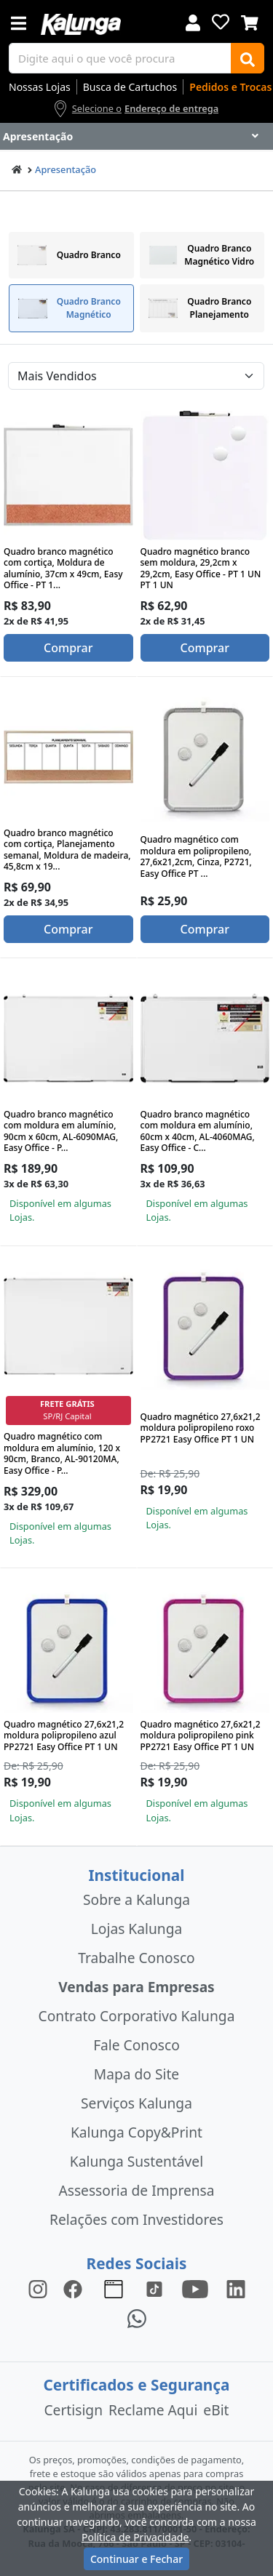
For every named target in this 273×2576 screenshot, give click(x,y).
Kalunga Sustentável (136, 2161)
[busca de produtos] (120, 58)
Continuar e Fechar (136, 2559)
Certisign (73, 2410)
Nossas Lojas (40, 87)
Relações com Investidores (136, 2219)
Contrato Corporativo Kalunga (137, 2016)
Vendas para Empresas (136, 1987)
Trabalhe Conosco (136, 1957)
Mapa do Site (136, 2074)
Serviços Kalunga (136, 2103)
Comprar (68, 648)
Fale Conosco (136, 2045)
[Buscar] (247, 58)
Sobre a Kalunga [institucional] (136, 1899)
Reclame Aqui (152, 2410)
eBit (216, 2410)
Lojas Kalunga (136, 1928)
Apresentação (65, 169)
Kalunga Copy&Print (136, 2132)
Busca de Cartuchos (130, 87)
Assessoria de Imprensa (136, 2190)
